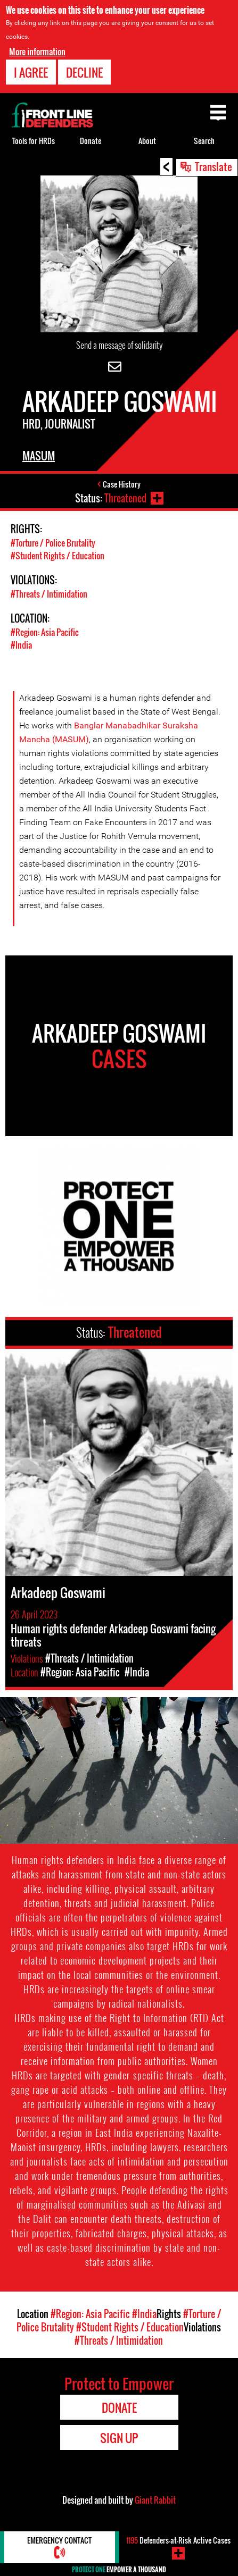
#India (21, 645)
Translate (213, 166)
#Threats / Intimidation (49, 594)
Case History (122, 484)
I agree (31, 72)
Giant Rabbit (155, 2500)
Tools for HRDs (33, 140)
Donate (90, 140)
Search (204, 140)
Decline (84, 72)
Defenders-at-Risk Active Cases (178, 2540)
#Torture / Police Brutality (53, 542)
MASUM (38, 456)
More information (37, 51)
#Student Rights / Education (57, 555)
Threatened (125, 498)
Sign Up (119, 2437)
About (147, 140)
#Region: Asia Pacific (45, 632)
